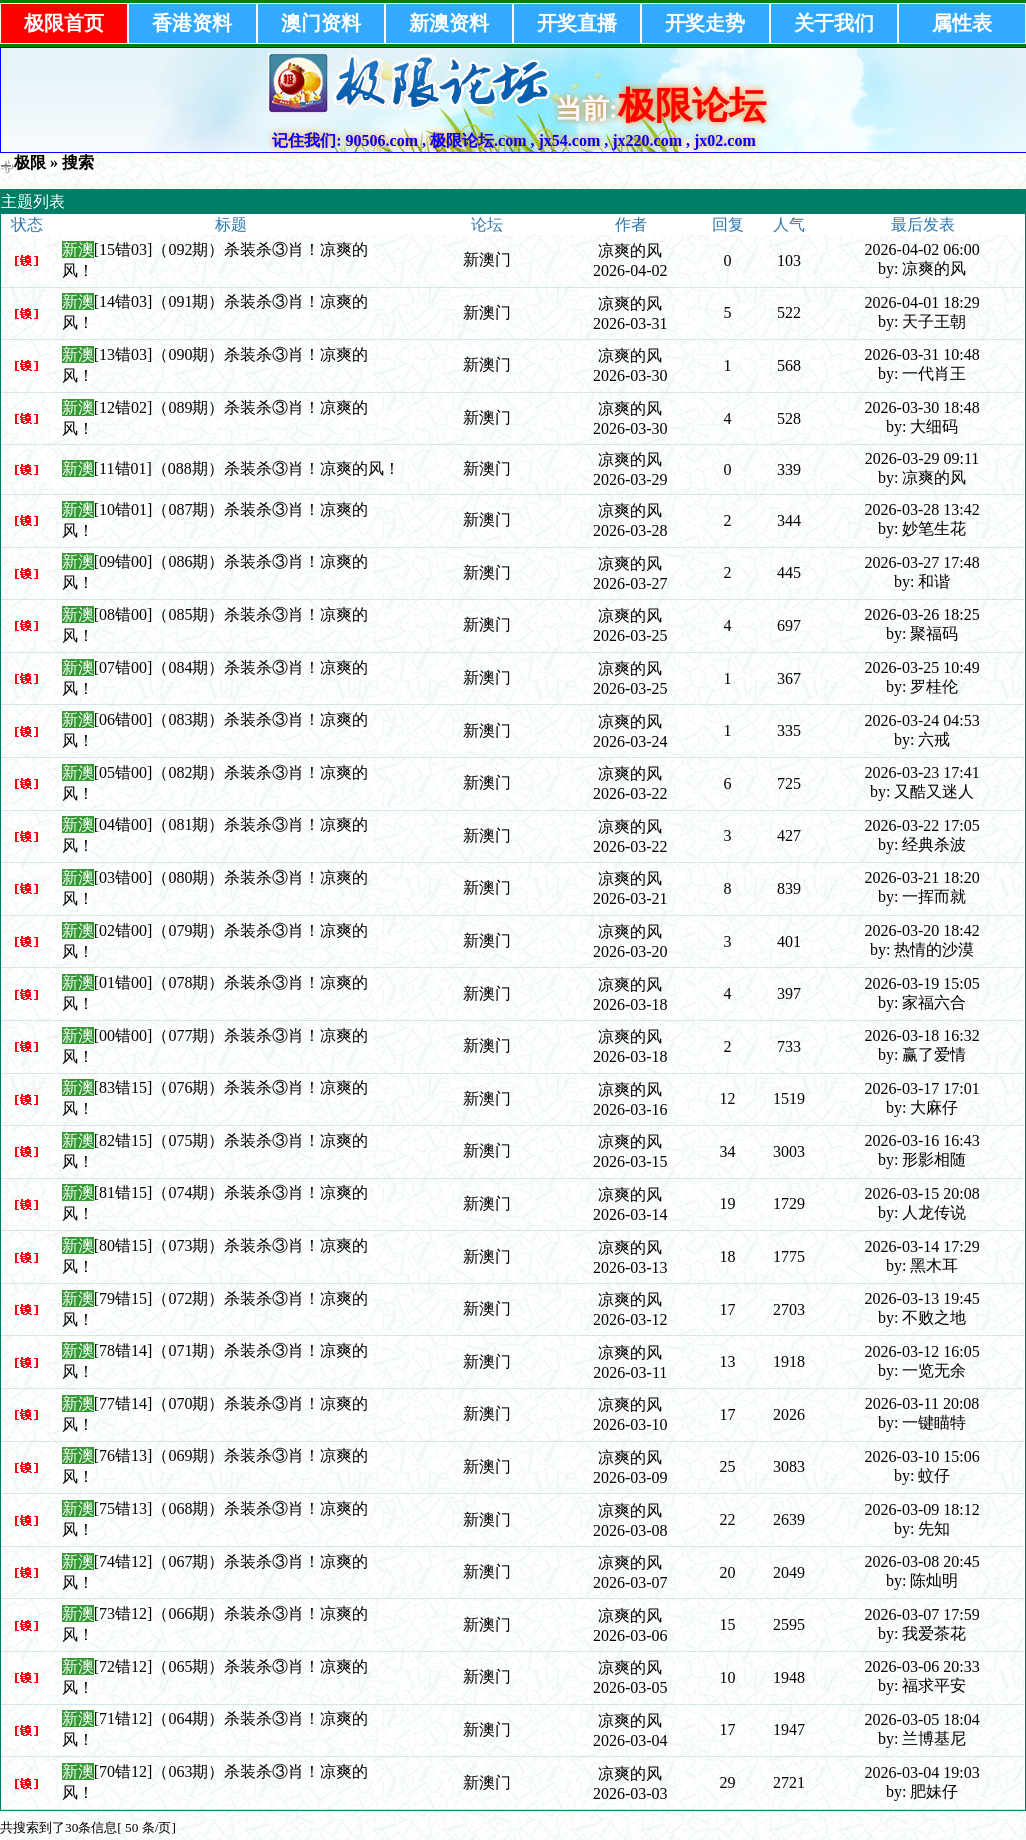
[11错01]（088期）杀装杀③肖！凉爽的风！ (247, 468)
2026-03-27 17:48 (922, 562)
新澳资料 (449, 23)
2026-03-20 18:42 (922, 930)
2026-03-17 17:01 (922, 1088)
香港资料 (192, 23)
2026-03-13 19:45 (922, 1298)
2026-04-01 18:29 (922, 302)
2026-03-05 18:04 (922, 1719)
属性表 (962, 23)
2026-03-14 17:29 (922, 1246)
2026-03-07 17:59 (922, 1614)
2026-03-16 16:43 (922, 1140)
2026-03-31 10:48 (922, 354)
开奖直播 (577, 23)
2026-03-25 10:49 (922, 667)
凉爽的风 (630, 250)
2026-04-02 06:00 (922, 249)
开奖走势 (705, 23)
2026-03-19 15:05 (922, 983)
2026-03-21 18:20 (922, 877)
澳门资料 (321, 23)
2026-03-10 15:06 (922, 1456)
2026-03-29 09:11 (922, 458)
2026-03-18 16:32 (922, 1035)
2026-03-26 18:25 (922, 614)
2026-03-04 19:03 (922, 1772)
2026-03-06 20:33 (922, 1666)
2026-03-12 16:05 (922, 1351)
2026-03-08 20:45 (922, 1561)
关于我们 (834, 23)
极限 (30, 162)
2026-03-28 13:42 (922, 509)
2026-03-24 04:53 (922, 720)
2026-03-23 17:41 (922, 772)
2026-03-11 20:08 (922, 1403)
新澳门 (487, 259)
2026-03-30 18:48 (922, 407)
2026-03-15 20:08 (922, 1193)
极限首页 (64, 23)
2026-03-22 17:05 (922, 825)
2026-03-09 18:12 (922, 1509)
